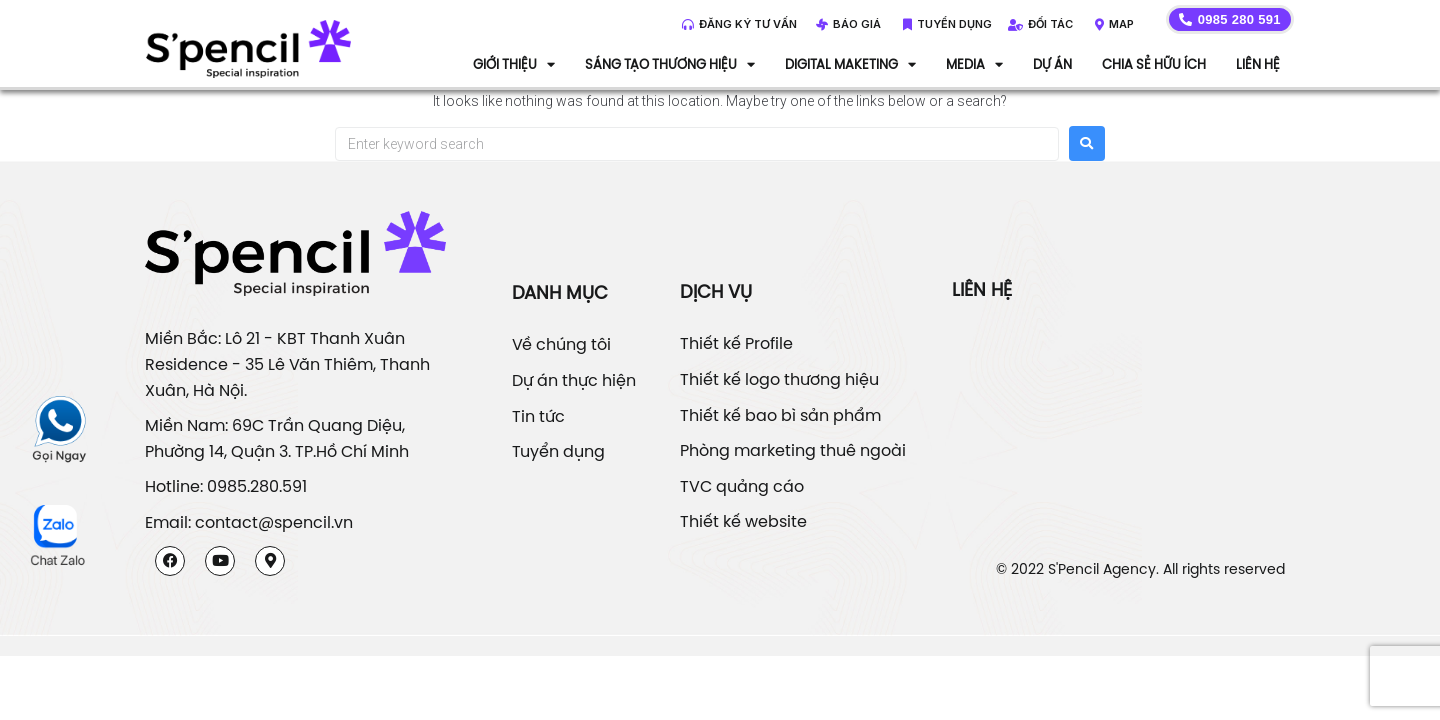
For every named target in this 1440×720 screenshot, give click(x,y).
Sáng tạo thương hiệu (670, 64)
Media (974, 64)
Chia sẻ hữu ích (1154, 64)
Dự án (1052, 64)
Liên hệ (1258, 64)
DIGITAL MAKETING (850, 64)
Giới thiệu (514, 64)
